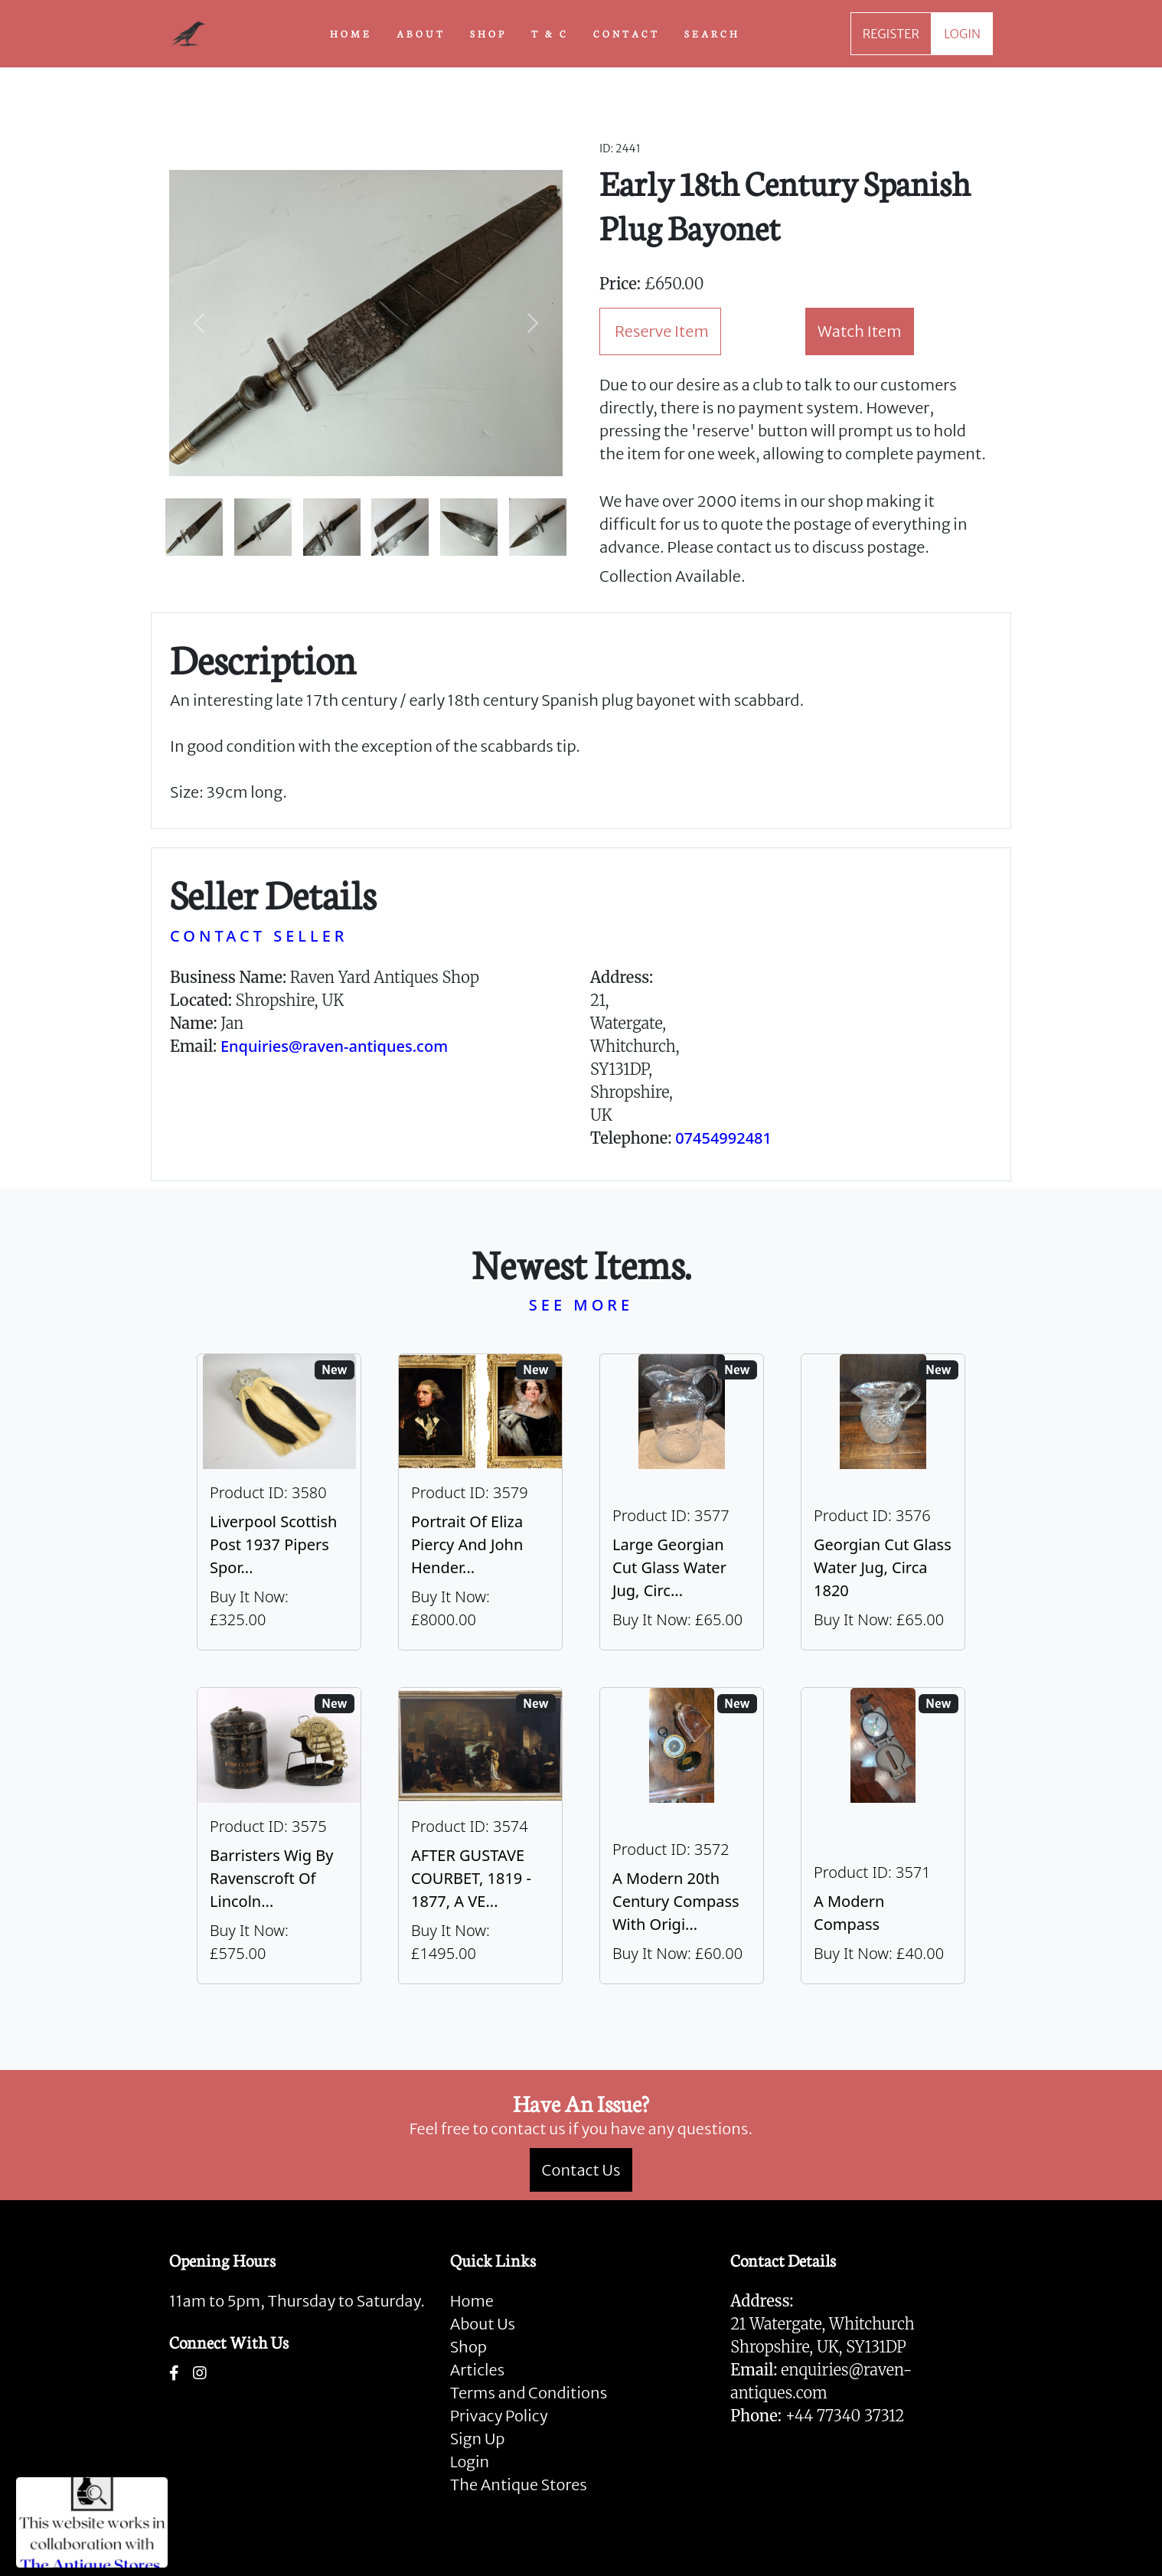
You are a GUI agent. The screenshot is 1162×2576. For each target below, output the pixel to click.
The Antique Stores (518, 2484)
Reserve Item (662, 331)
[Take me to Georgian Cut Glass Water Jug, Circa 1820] (883, 1501)
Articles (477, 2369)
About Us (482, 2323)
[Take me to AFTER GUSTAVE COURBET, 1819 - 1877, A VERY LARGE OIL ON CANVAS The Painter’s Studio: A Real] (480, 1835)
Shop (468, 2346)
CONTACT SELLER (259, 936)
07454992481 (723, 1138)
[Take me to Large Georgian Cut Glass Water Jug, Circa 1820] (681, 1501)
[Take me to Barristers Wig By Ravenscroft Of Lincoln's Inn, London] (279, 1835)
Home (472, 2300)
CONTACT (626, 33)
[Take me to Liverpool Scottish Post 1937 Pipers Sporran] (279, 1501)
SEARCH (712, 33)
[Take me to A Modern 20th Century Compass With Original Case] (681, 1835)
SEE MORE (581, 1305)
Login (470, 2461)
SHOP (488, 33)
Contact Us (581, 2169)
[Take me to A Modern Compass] (883, 1835)
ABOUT (421, 33)
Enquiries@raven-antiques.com (334, 1046)
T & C (550, 33)
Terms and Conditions (528, 2392)
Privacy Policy (499, 2415)
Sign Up (477, 2438)
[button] (198, 323)
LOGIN (962, 33)
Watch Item (860, 331)
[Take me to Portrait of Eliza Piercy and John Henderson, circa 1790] (480, 1501)
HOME (351, 33)
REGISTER (891, 33)
